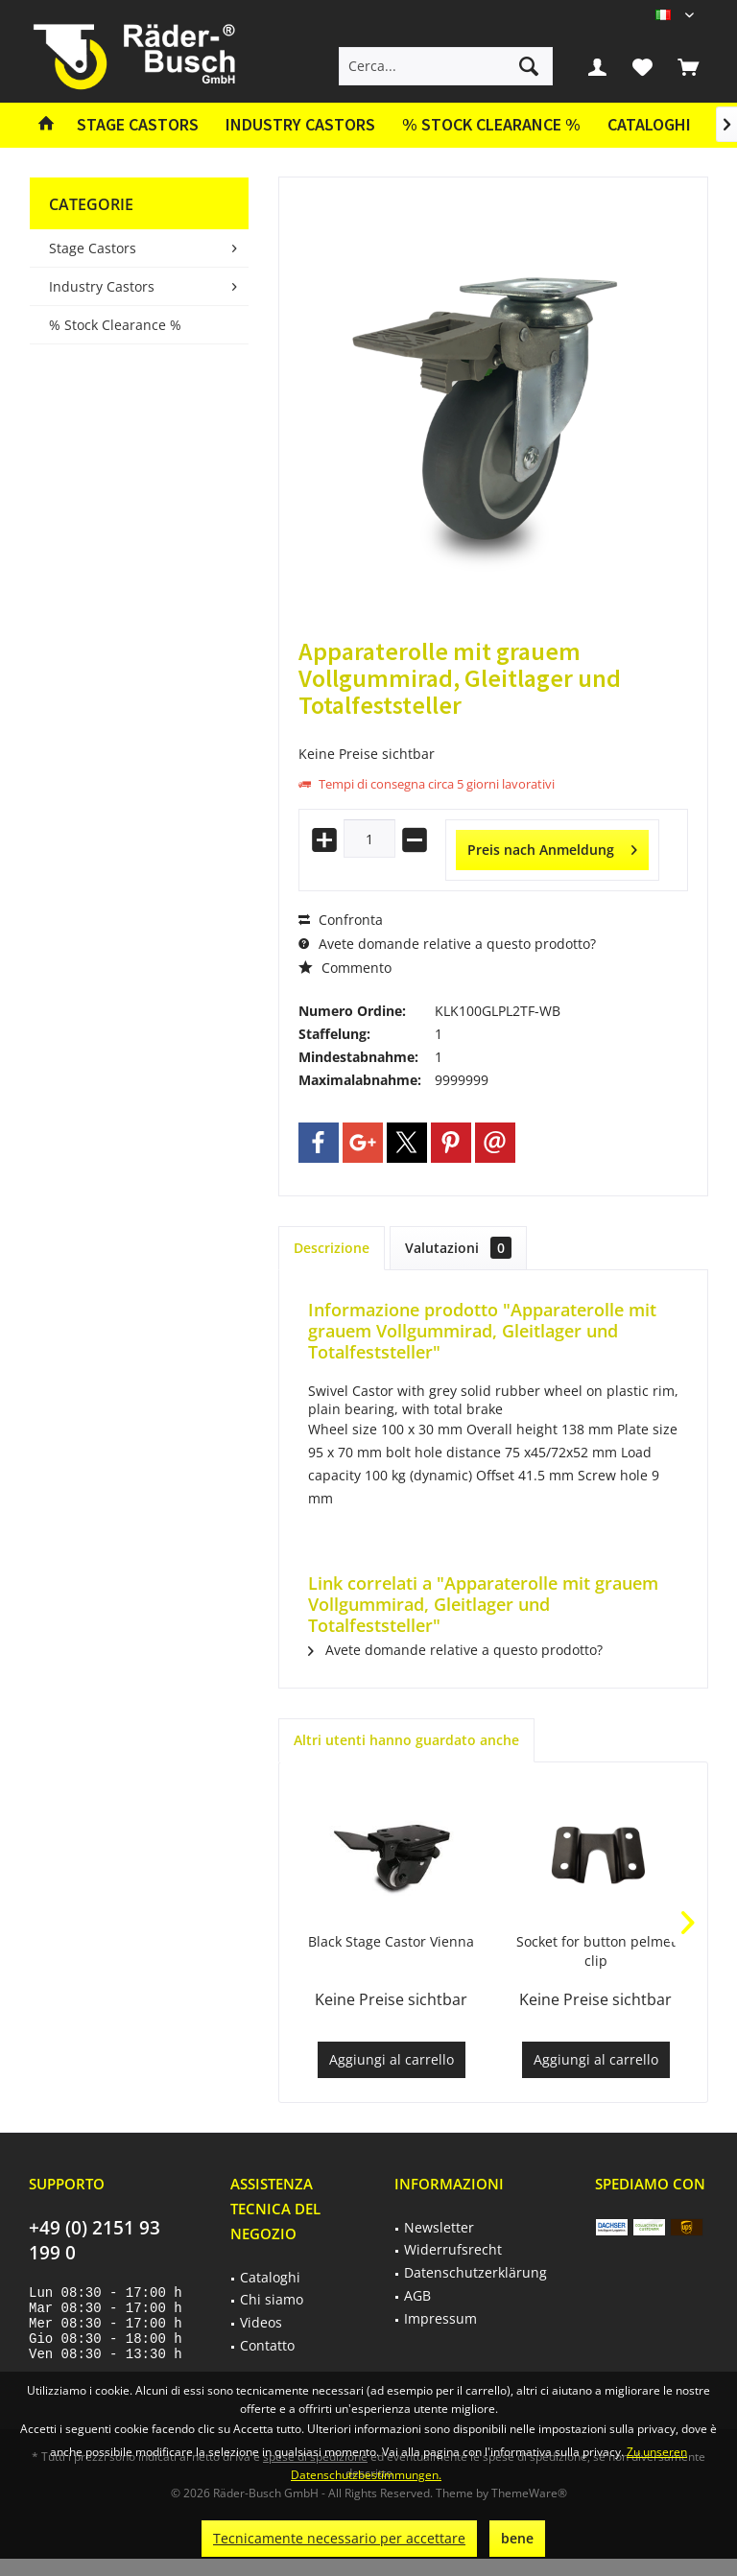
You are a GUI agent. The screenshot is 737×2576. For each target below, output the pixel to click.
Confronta (340, 919)
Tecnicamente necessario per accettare (339, 2538)
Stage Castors (92, 248)
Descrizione (331, 1248)
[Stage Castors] (137, 125)
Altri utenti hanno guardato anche (406, 1740)
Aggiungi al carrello (391, 2059)
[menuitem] (688, 66)
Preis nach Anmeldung (552, 847)
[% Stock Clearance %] (491, 125)
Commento (345, 967)
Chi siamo (271, 2299)
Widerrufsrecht (453, 2249)
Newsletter (439, 2227)
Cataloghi (649, 124)
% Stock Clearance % (115, 325)
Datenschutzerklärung (475, 2272)
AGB (417, 2295)
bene (517, 2538)
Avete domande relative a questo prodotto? (447, 943)
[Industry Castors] (300, 125)
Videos (261, 2322)
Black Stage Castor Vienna (391, 1941)
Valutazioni (458, 1248)
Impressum (440, 2318)
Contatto (267, 2345)
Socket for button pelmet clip (596, 1951)
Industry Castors (102, 286)
